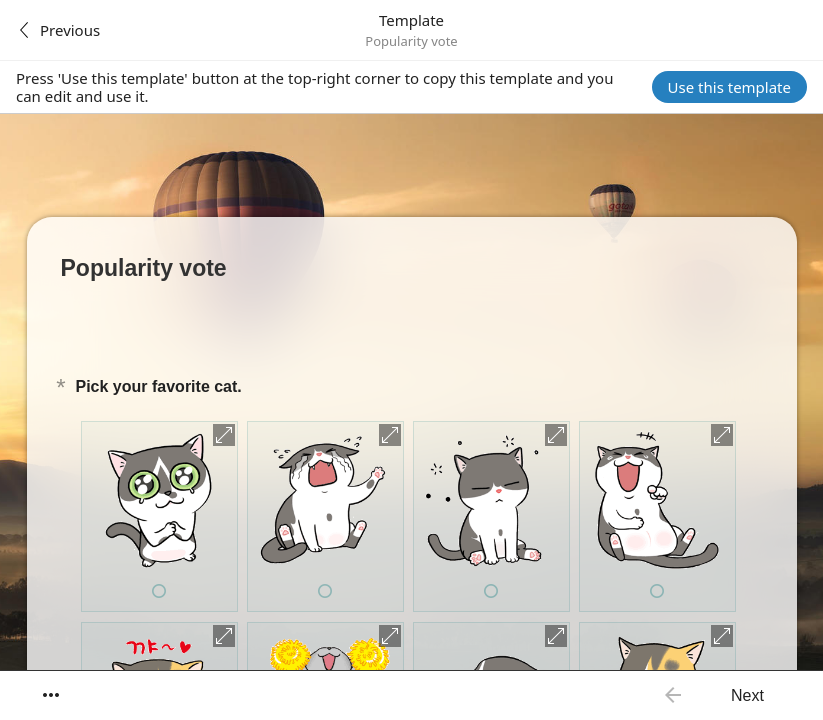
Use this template (729, 87)
